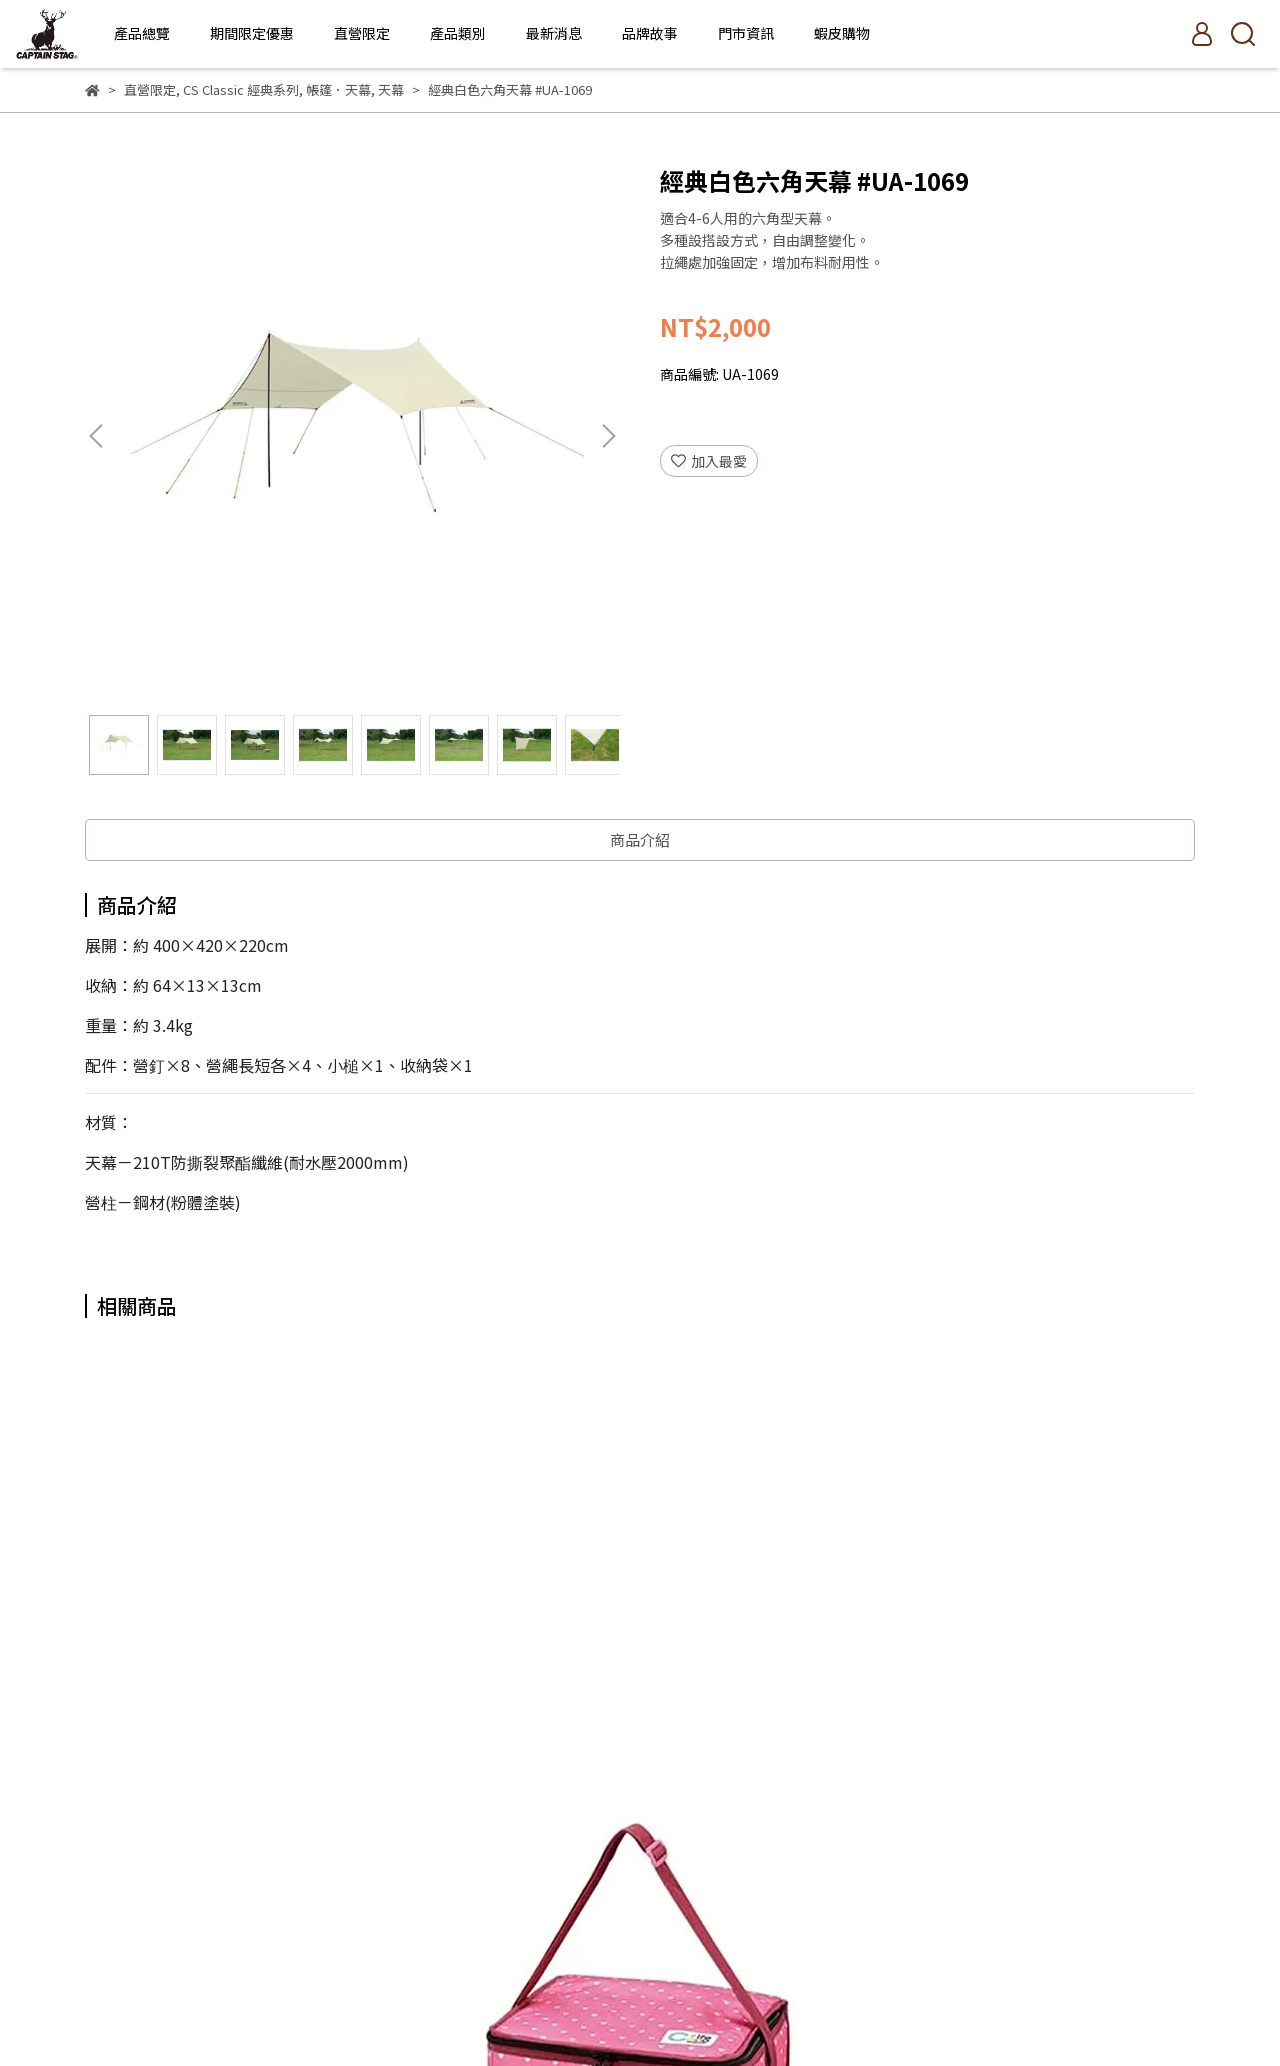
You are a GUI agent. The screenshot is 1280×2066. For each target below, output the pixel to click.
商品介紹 (640, 839)
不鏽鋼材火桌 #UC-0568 (775, 1666)
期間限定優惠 (252, 33)
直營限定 (362, 33)
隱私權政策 (360, 1847)
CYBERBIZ (654, 2015)
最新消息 (554, 33)
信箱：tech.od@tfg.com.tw (174, 1940)
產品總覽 (142, 33)
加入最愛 (709, 461)
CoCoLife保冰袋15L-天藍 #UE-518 (505, 1676)
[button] (608, 436)
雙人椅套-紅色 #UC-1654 (1045, 1666)
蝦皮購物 (842, 33)
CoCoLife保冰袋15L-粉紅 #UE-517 (235, 1676)
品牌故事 (650, 33)
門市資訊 (746, 33)
